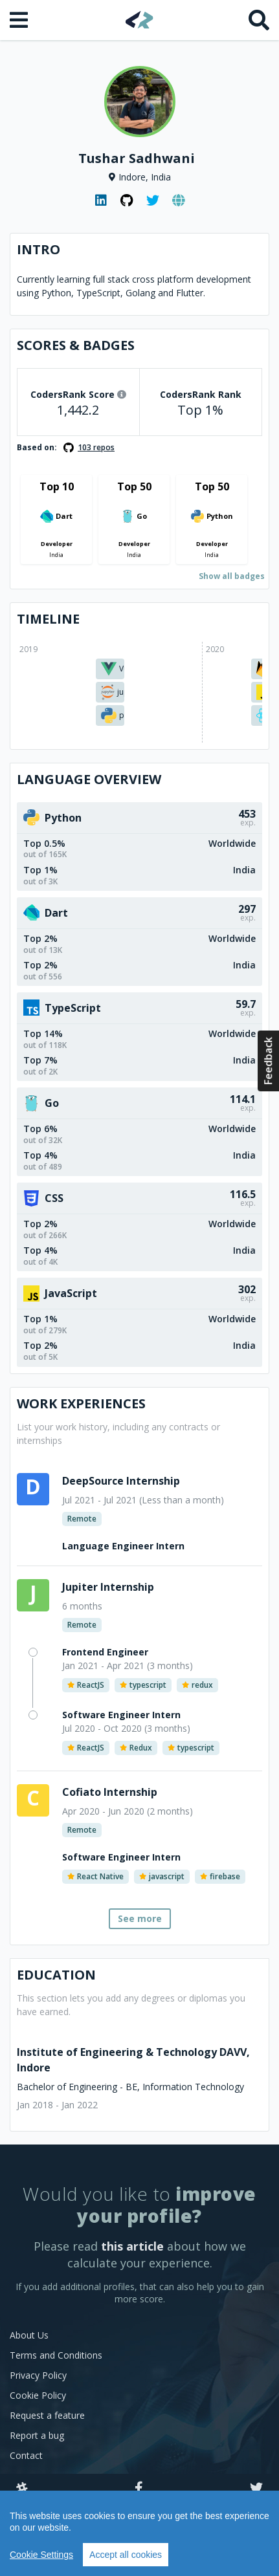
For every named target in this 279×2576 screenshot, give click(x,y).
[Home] (139, 19)
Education (56, 1974)
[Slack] (22, 2488)
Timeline (48, 619)
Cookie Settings (41, 2554)
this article (132, 2246)
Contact (26, 2455)
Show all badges (232, 576)
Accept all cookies (125, 2554)
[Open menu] (20, 20)
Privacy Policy (38, 2375)
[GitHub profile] (126, 200)
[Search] (259, 20)
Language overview (89, 779)
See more (140, 1918)
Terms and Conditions (56, 2355)
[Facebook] (139, 2488)
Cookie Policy (38, 2395)
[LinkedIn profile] (101, 200)
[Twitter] (256, 2488)
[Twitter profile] (152, 200)
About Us (29, 2335)
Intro (38, 249)
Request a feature (47, 2415)
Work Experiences (81, 1403)
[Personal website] (178, 200)
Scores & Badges (76, 345)
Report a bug (37, 2435)
